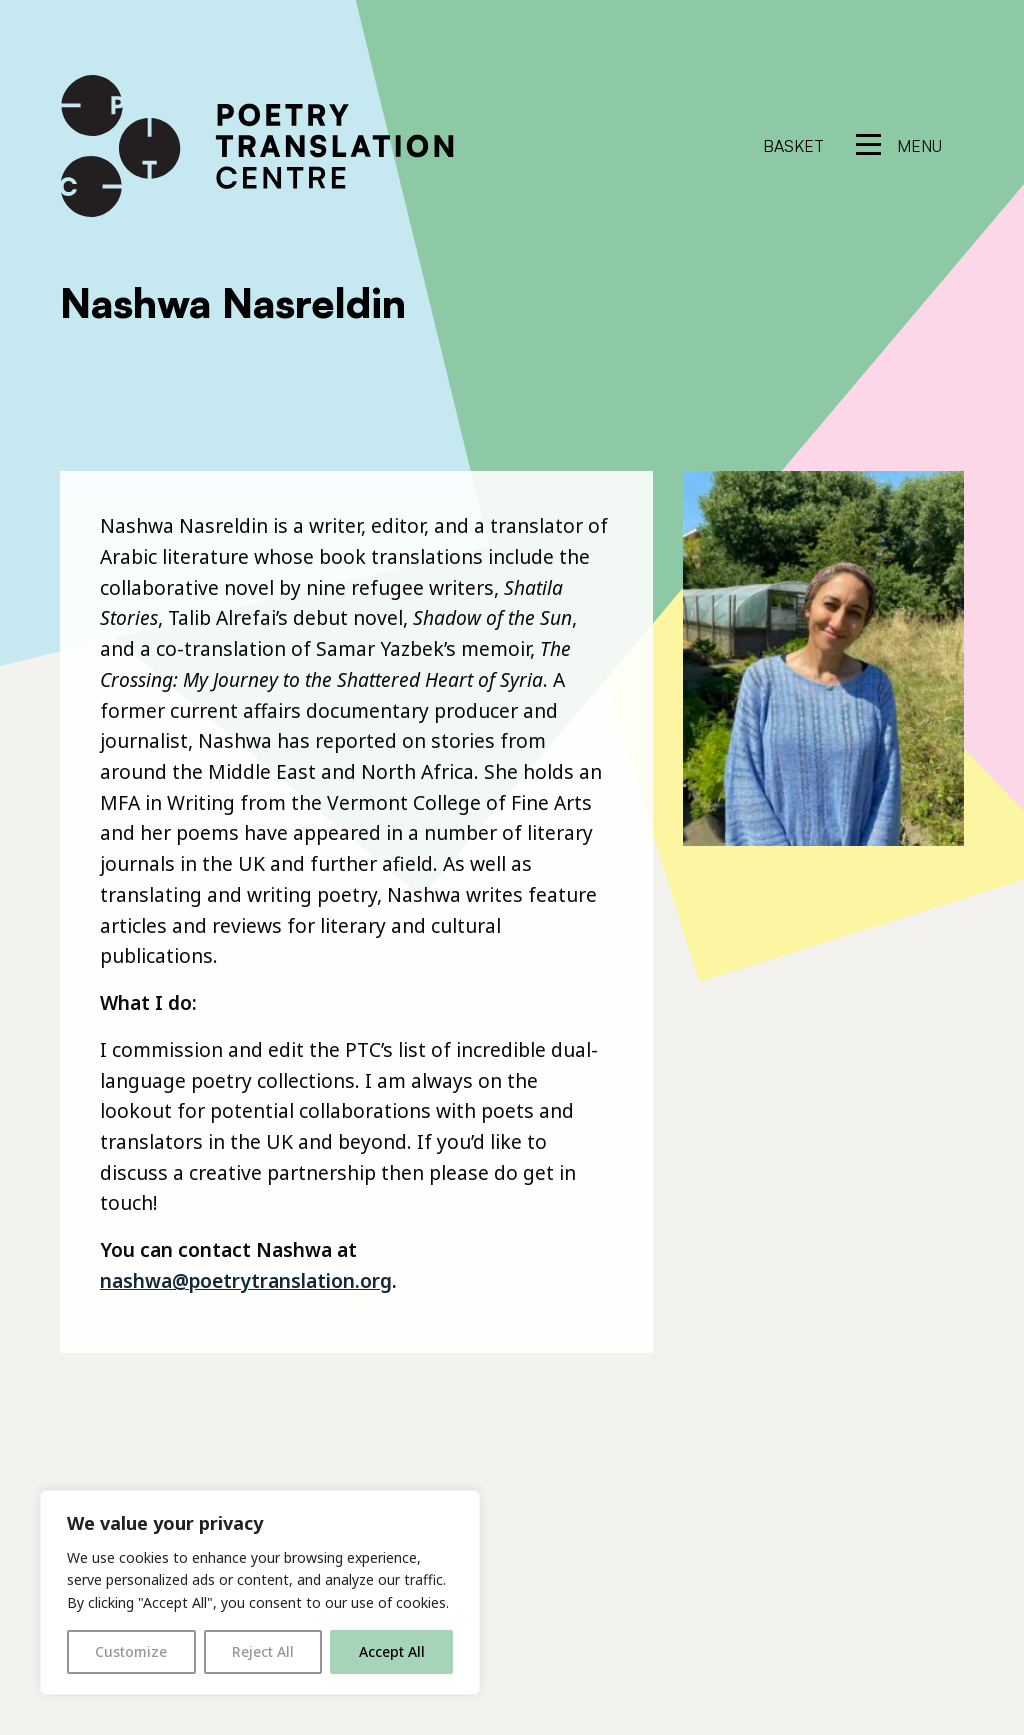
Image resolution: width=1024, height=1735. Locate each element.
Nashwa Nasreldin (233, 303)
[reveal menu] (899, 146)
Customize (131, 1651)
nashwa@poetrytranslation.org (246, 1280)
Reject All (263, 1651)
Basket (793, 146)
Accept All (392, 1651)
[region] (260, 1592)
